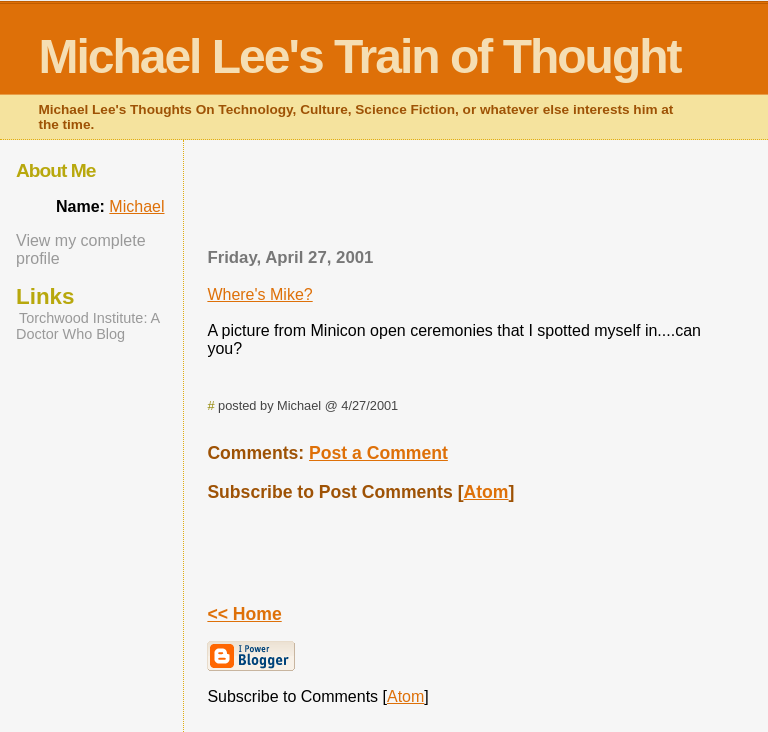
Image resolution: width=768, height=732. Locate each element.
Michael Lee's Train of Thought (359, 56)
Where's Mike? (259, 294)
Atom (486, 492)
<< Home (244, 614)
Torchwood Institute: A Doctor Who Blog (87, 326)
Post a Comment (378, 453)
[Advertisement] (461, 200)
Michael (136, 206)
